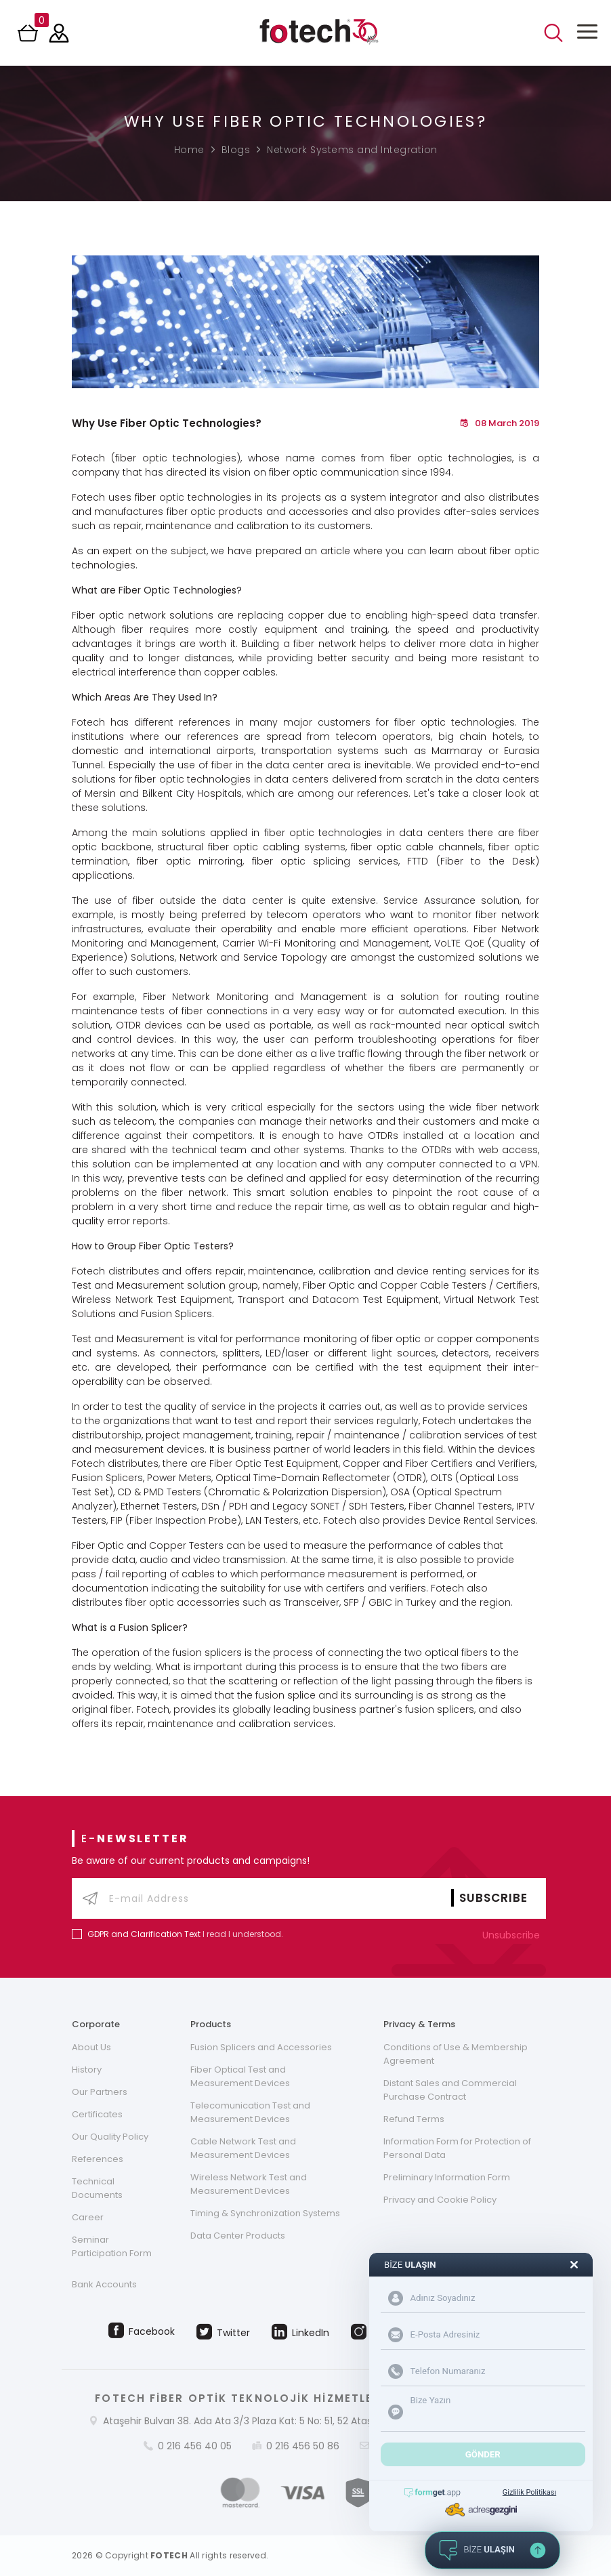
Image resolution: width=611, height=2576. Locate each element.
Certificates (97, 2114)
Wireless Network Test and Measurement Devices (248, 2184)
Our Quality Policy (110, 2136)
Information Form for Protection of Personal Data (457, 2148)
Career (88, 2217)
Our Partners (99, 2091)
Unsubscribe (514, 1935)
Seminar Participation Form (112, 2246)
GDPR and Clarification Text (144, 1934)
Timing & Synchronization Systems (265, 2213)
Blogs (236, 150)
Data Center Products (237, 2235)
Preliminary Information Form (446, 2177)
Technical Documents (97, 2188)
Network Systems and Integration (352, 150)
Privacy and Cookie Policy (440, 2199)
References (97, 2159)
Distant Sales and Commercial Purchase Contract (450, 2090)
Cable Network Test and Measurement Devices (243, 2148)
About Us (91, 2047)
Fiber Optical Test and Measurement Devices (240, 2076)
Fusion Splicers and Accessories (261, 2047)
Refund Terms (413, 2119)
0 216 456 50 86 (302, 2446)
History (87, 2069)
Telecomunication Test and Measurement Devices (250, 2112)
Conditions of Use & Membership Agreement (455, 2054)
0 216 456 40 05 (195, 2446)
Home (189, 150)
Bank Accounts (104, 2284)
